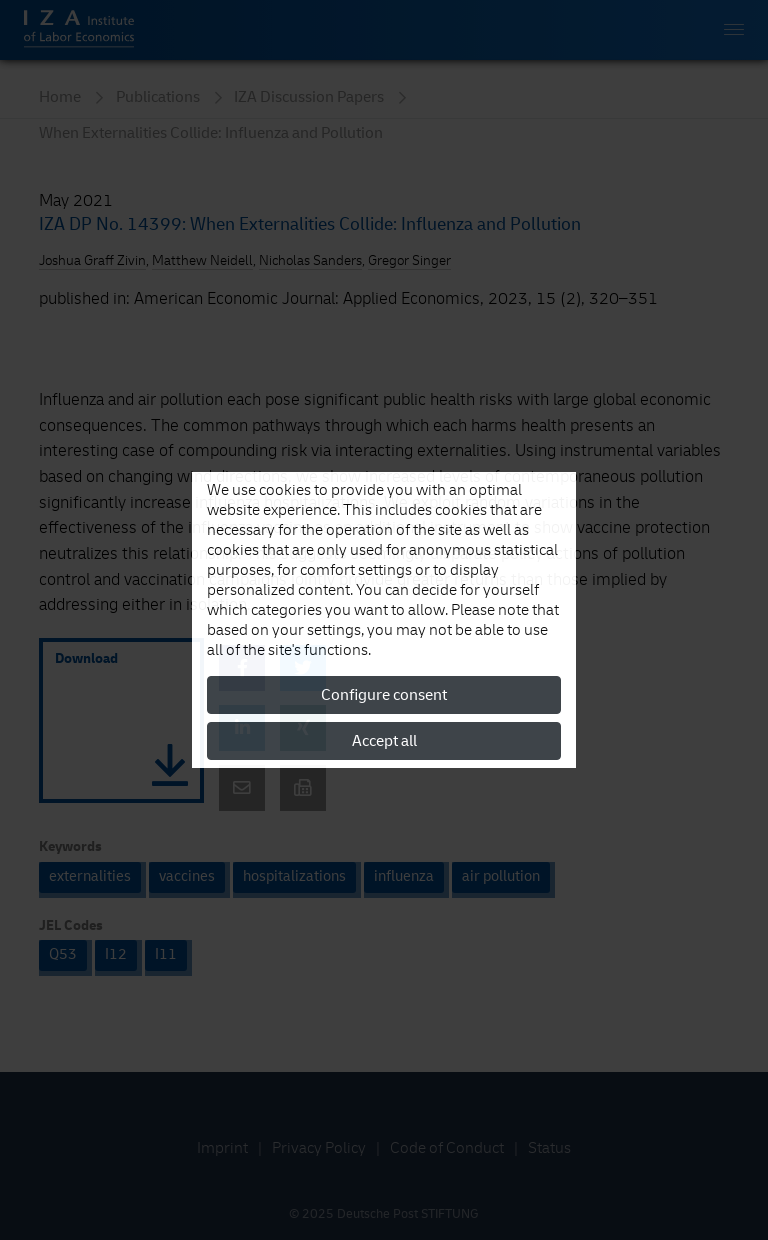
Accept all (384, 741)
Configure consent (384, 695)
